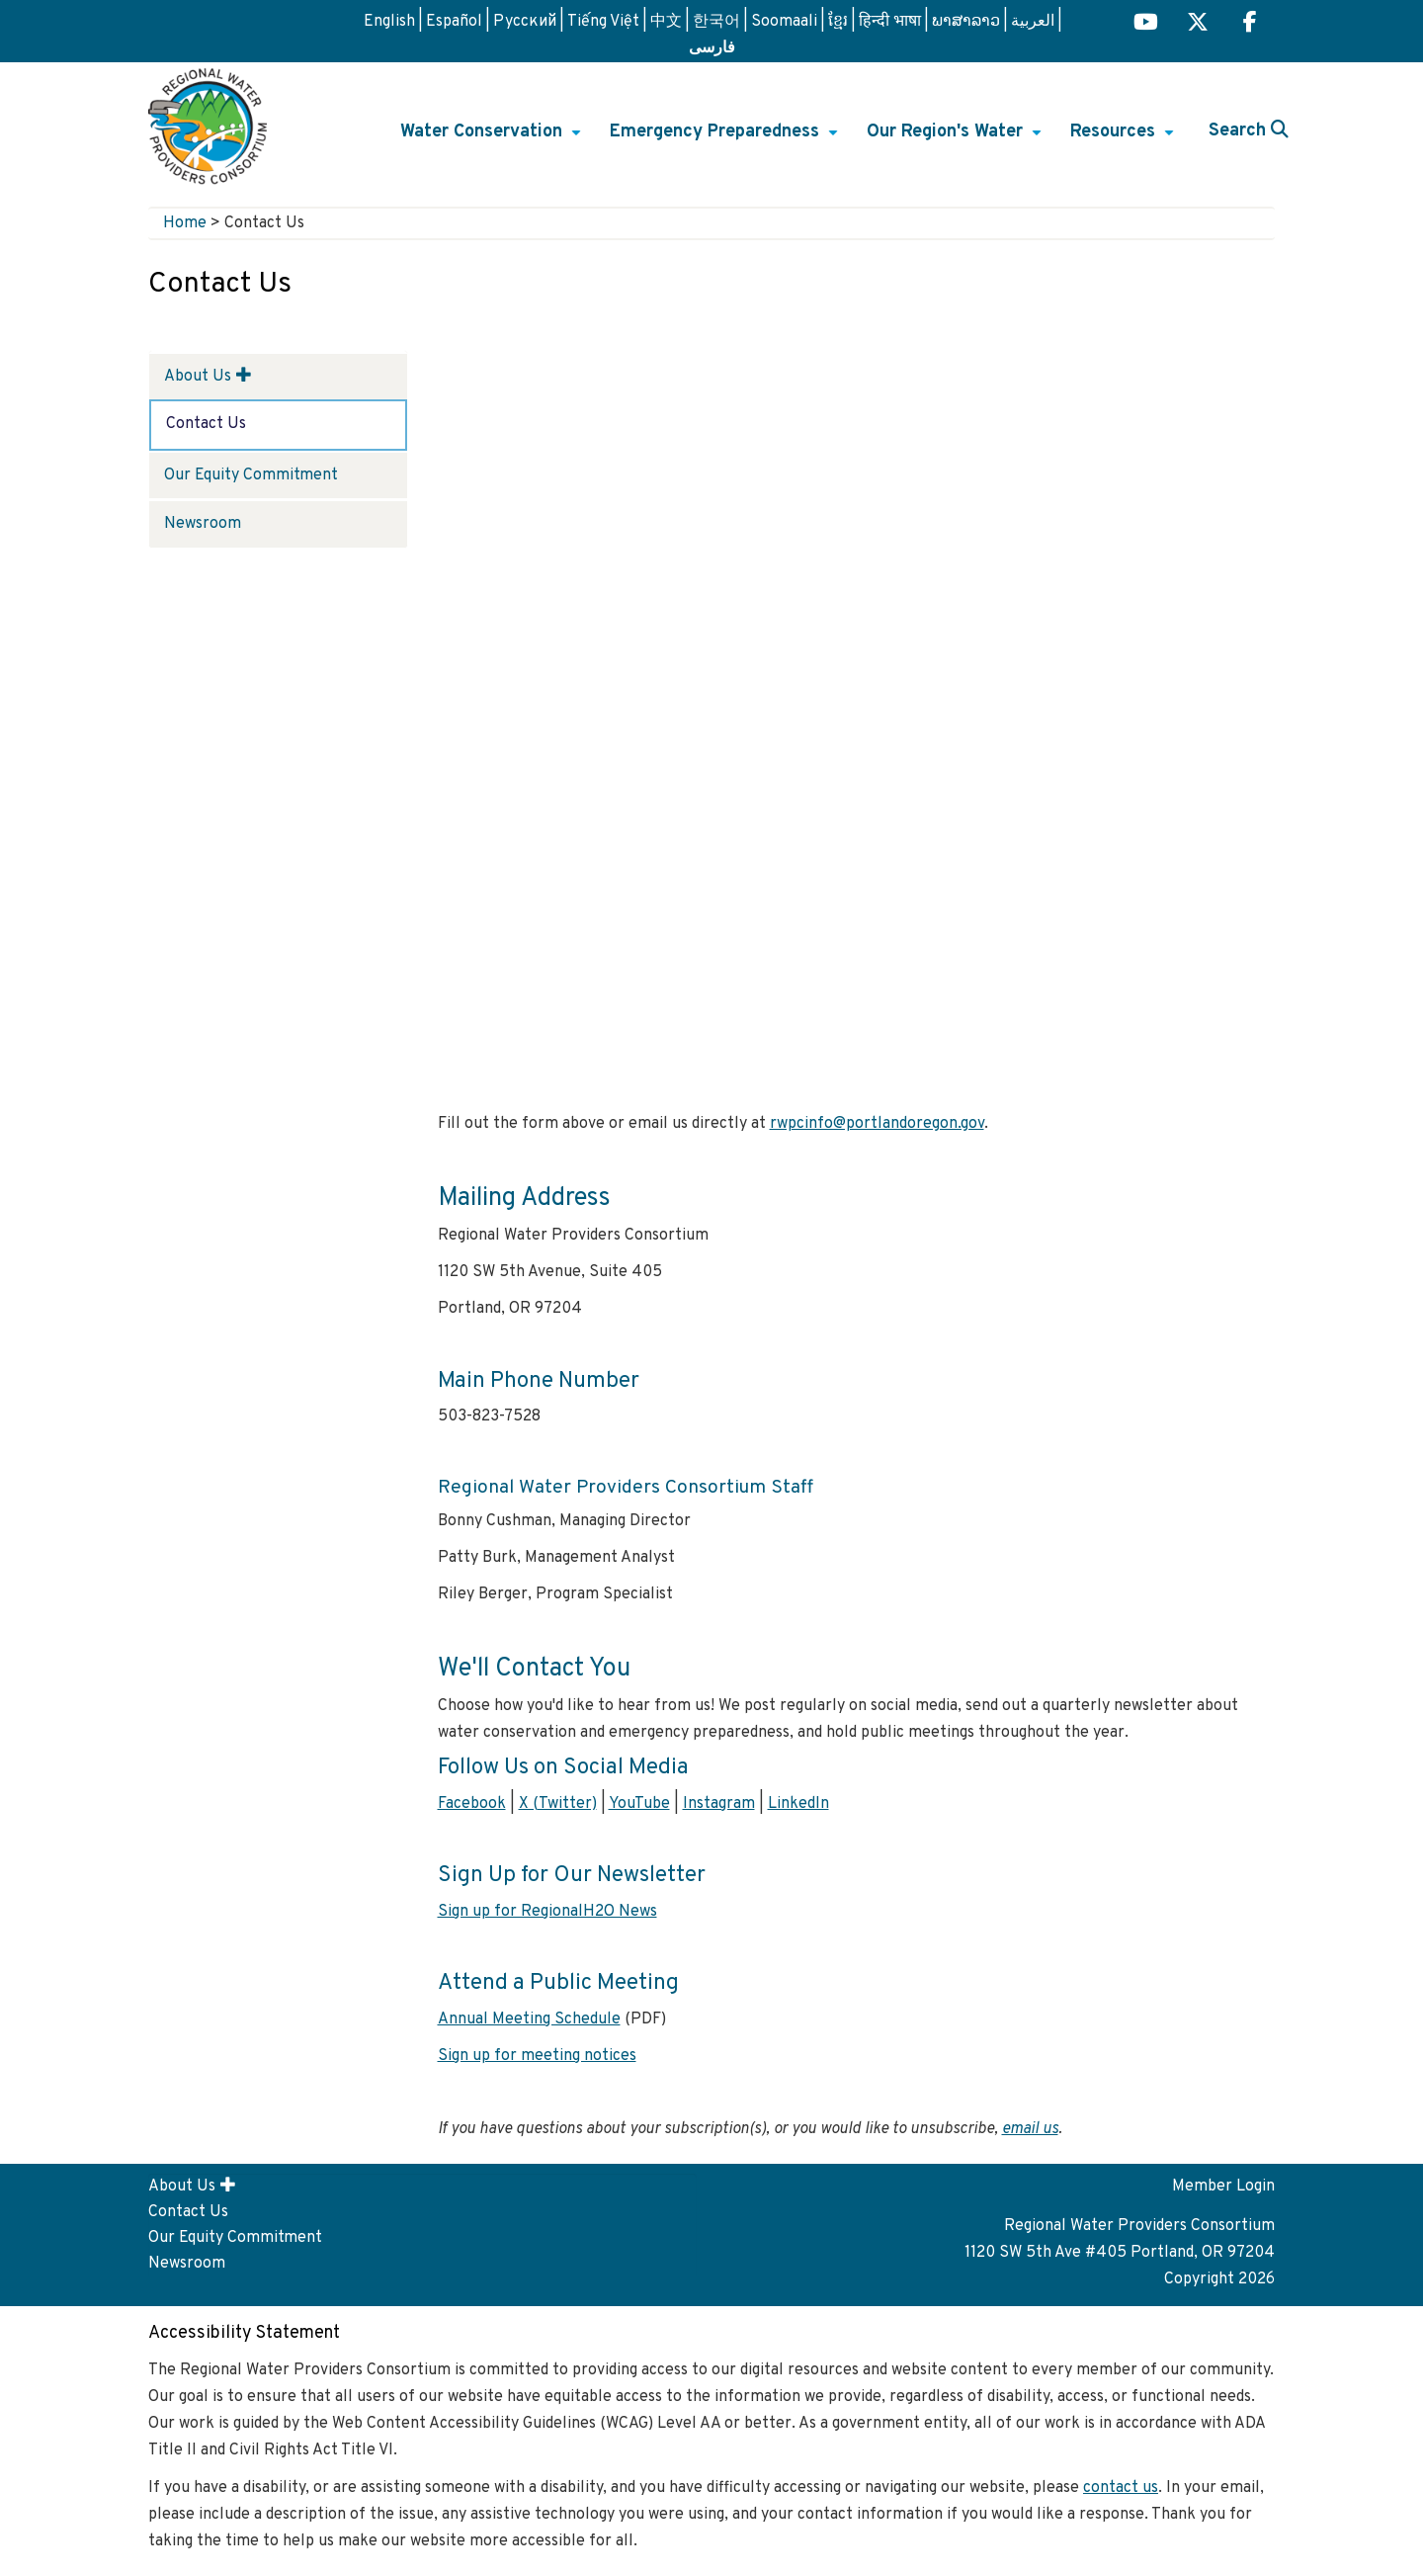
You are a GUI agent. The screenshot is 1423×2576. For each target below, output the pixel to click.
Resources (1124, 138)
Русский (524, 22)
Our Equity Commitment (251, 475)
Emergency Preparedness (726, 138)
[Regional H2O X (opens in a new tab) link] (1197, 24)
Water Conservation (493, 138)
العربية (1032, 22)
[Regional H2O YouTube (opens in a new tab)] (1146, 24)
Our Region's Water (956, 138)
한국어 (716, 22)
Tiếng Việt (603, 22)
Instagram (719, 1804)
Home (185, 223)
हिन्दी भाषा (890, 22)
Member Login (1223, 2186)
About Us (197, 376)
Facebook (472, 1804)
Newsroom (202, 524)
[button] (244, 375)
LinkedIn (798, 1804)
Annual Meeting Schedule (529, 2019)
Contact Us (206, 424)
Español (454, 22)
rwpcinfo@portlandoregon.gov (877, 1124)
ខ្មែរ (838, 22)
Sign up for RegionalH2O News (547, 1912)
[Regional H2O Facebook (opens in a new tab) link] (1250, 24)
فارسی (712, 46)
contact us (1120, 2488)
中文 (666, 22)
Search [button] (1249, 131)
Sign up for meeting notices (537, 2056)
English (389, 22)
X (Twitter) (558, 1804)
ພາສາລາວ (966, 22)
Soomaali (784, 22)
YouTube (639, 1804)
